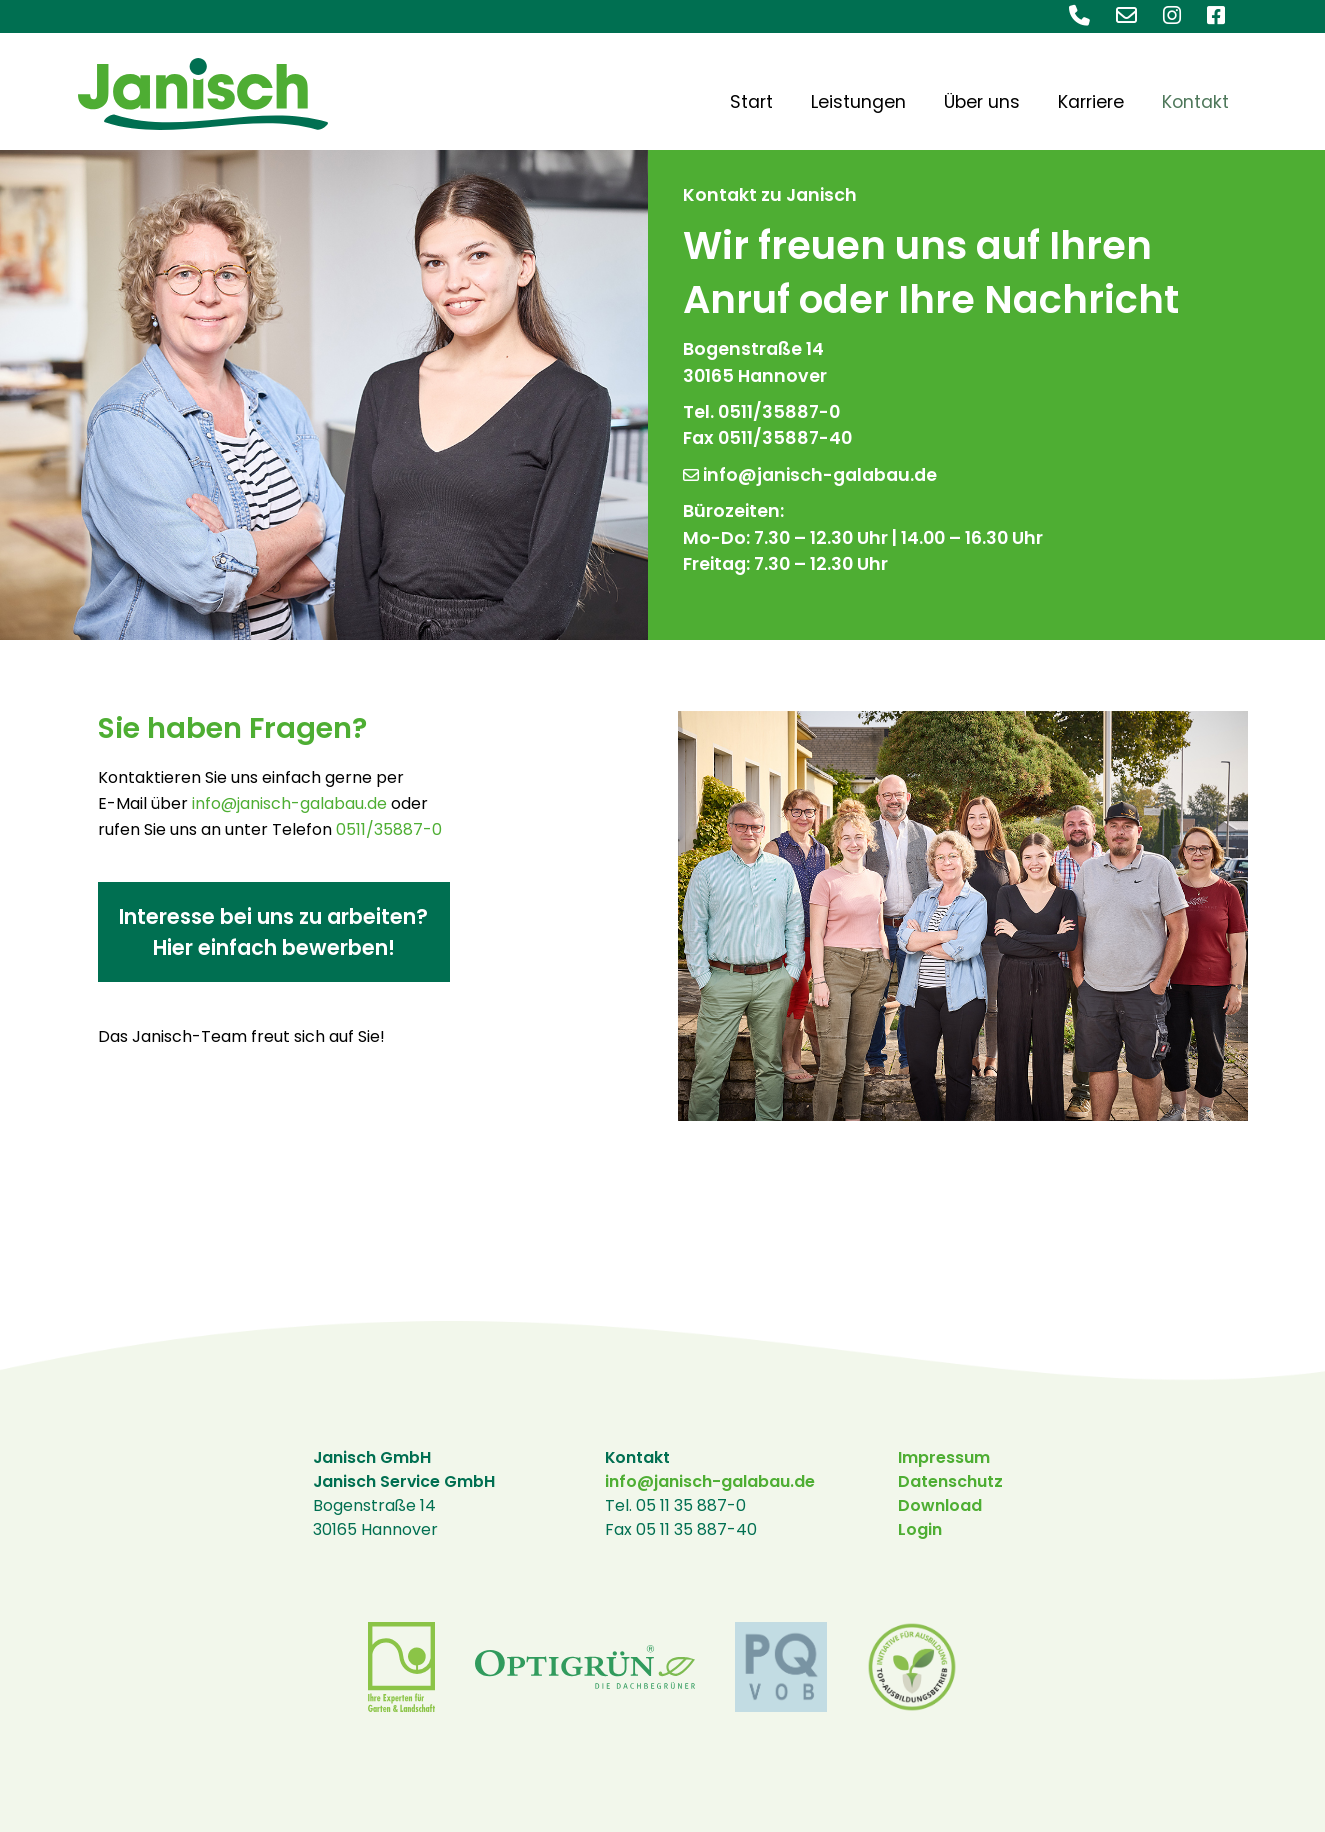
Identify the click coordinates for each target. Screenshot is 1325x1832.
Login (920, 1529)
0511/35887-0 (389, 829)
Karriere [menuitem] (1091, 102)
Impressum (944, 1457)
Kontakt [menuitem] (1195, 102)
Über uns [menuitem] (982, 102)
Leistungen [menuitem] (858, 102)
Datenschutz (950, 1481)
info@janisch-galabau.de (810, 475)
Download (940, 1505)
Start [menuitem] (751, 102)
